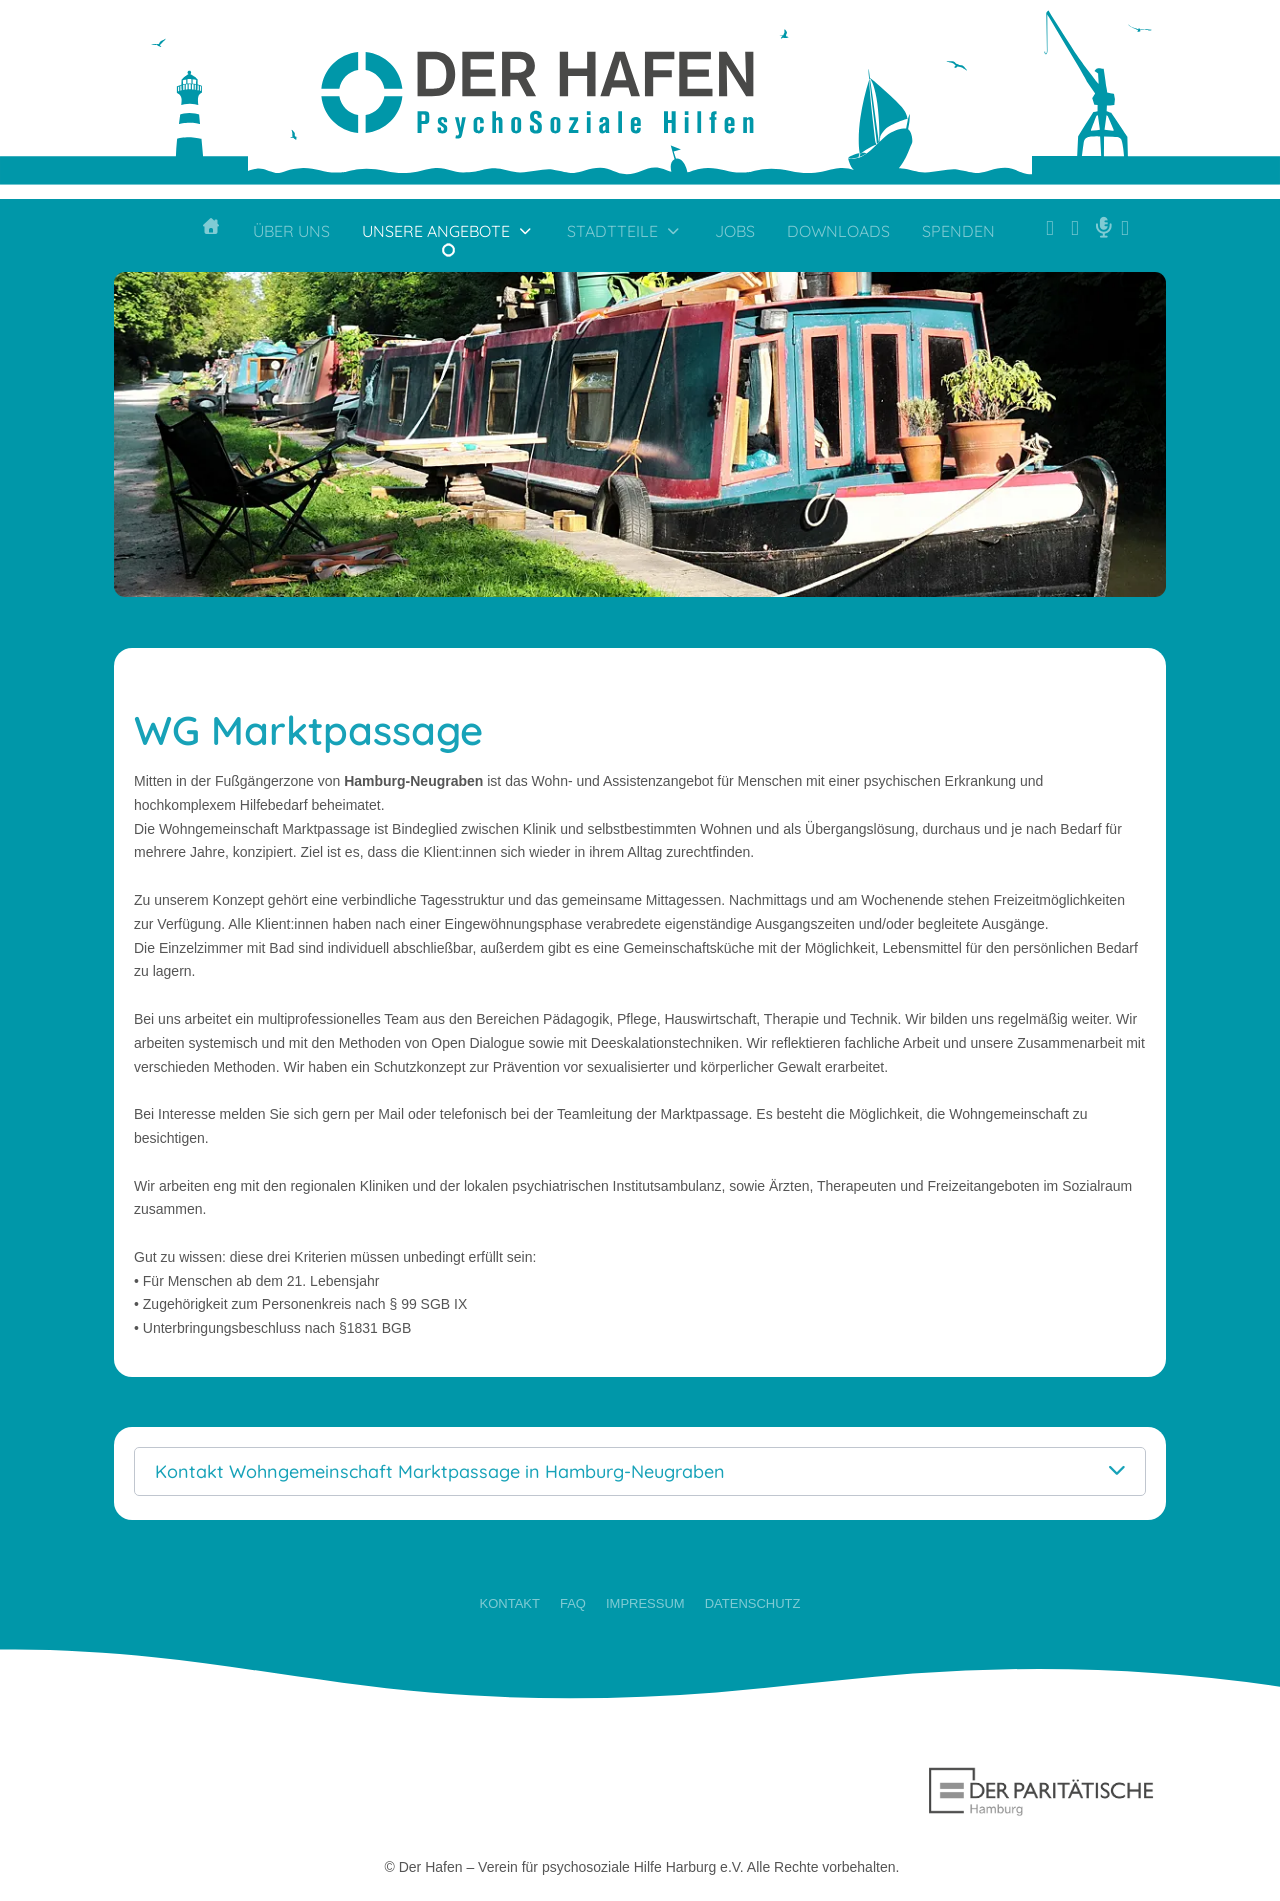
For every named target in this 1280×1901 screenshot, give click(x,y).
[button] (640, 1471)
